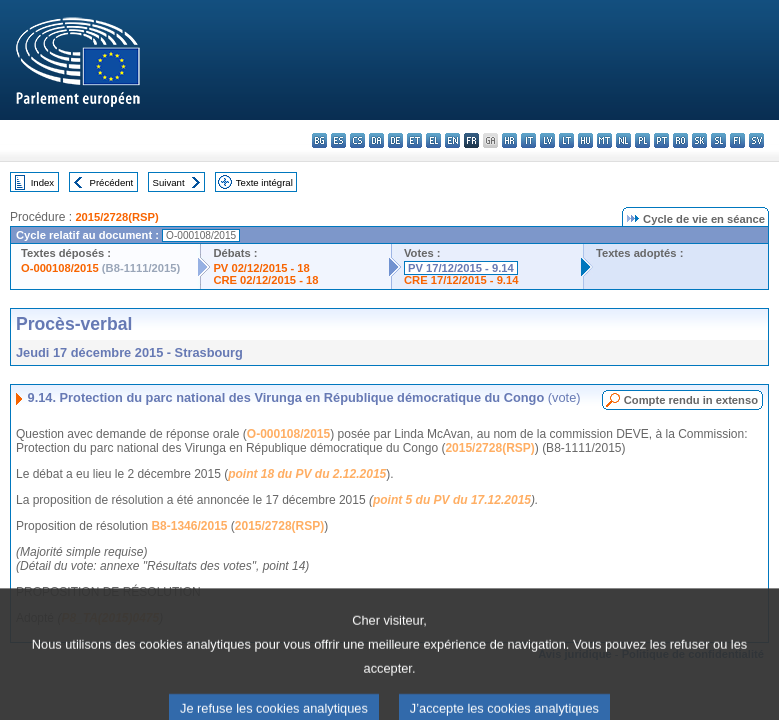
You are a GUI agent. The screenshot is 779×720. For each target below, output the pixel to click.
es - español (338, 140)
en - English (452, 140)
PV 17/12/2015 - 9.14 (461, 268)
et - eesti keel (414, 140)
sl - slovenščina (718, 140)
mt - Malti (604, 140)
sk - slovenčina (699, 140)
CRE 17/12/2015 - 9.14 (461, 280)
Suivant (169, 182)
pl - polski (642, 140)
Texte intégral (264, 182)
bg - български (319, 140)
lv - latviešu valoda (547, 140)
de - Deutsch (395, 140)
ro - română (680, 140)
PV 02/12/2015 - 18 (261, 268)
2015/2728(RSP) (116, 217)
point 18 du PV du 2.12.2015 (307, 474)
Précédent (112, 182)
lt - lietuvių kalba (566, 140)
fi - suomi (737, 140)
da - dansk (376, 140)
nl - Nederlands (623, 140)
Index (42, 182)
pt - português (661, 140)
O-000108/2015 (60, 268)
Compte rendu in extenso (691, 400)
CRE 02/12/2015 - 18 (265, 280)
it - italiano (528, 140)
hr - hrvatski (509, 140)
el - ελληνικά (433, 140)
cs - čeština (357, 140)
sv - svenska (756, 140)
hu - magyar (585, 140)
